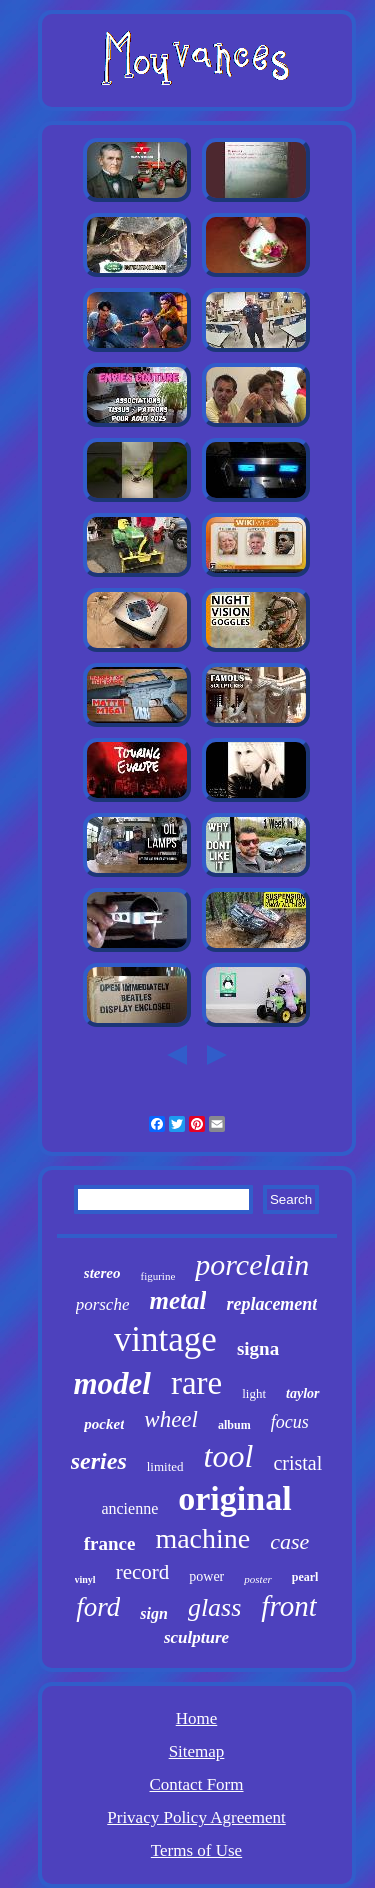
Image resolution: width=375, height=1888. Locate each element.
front (288, 1606)
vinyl (85, 1579)
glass (214, 1607)
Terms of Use (196, 1850)
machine (202, 1538)
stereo (102, 1273)
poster (258, 1579)
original (234, 1498)
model (112, 1383)
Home (197, 1718)
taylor (302, 1393)
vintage (165, 1339)
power (206, 1576)
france (110, 1543)
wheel (171, 1419)
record (143, 1572)
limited (165, 1466)
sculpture (196, 1637)
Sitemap (197, 1751)
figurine (157, 1276)
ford (98, 1607)
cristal (297, 1463)
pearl (305, 1577)
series (99, 1461)
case (289, 1541)
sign (154, 1613)
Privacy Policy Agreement (196, 1817)
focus (290, 1422)
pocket (104, 1424)
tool (229, 1456)
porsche (103, 1304)
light (254, 1393)
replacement (271, 1304)
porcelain (252, 1264)
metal (177, 1300)
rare (196, 1383)
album (234, 1425)
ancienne (129, 1508)
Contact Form (197, 1784)
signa (258, 1348)
